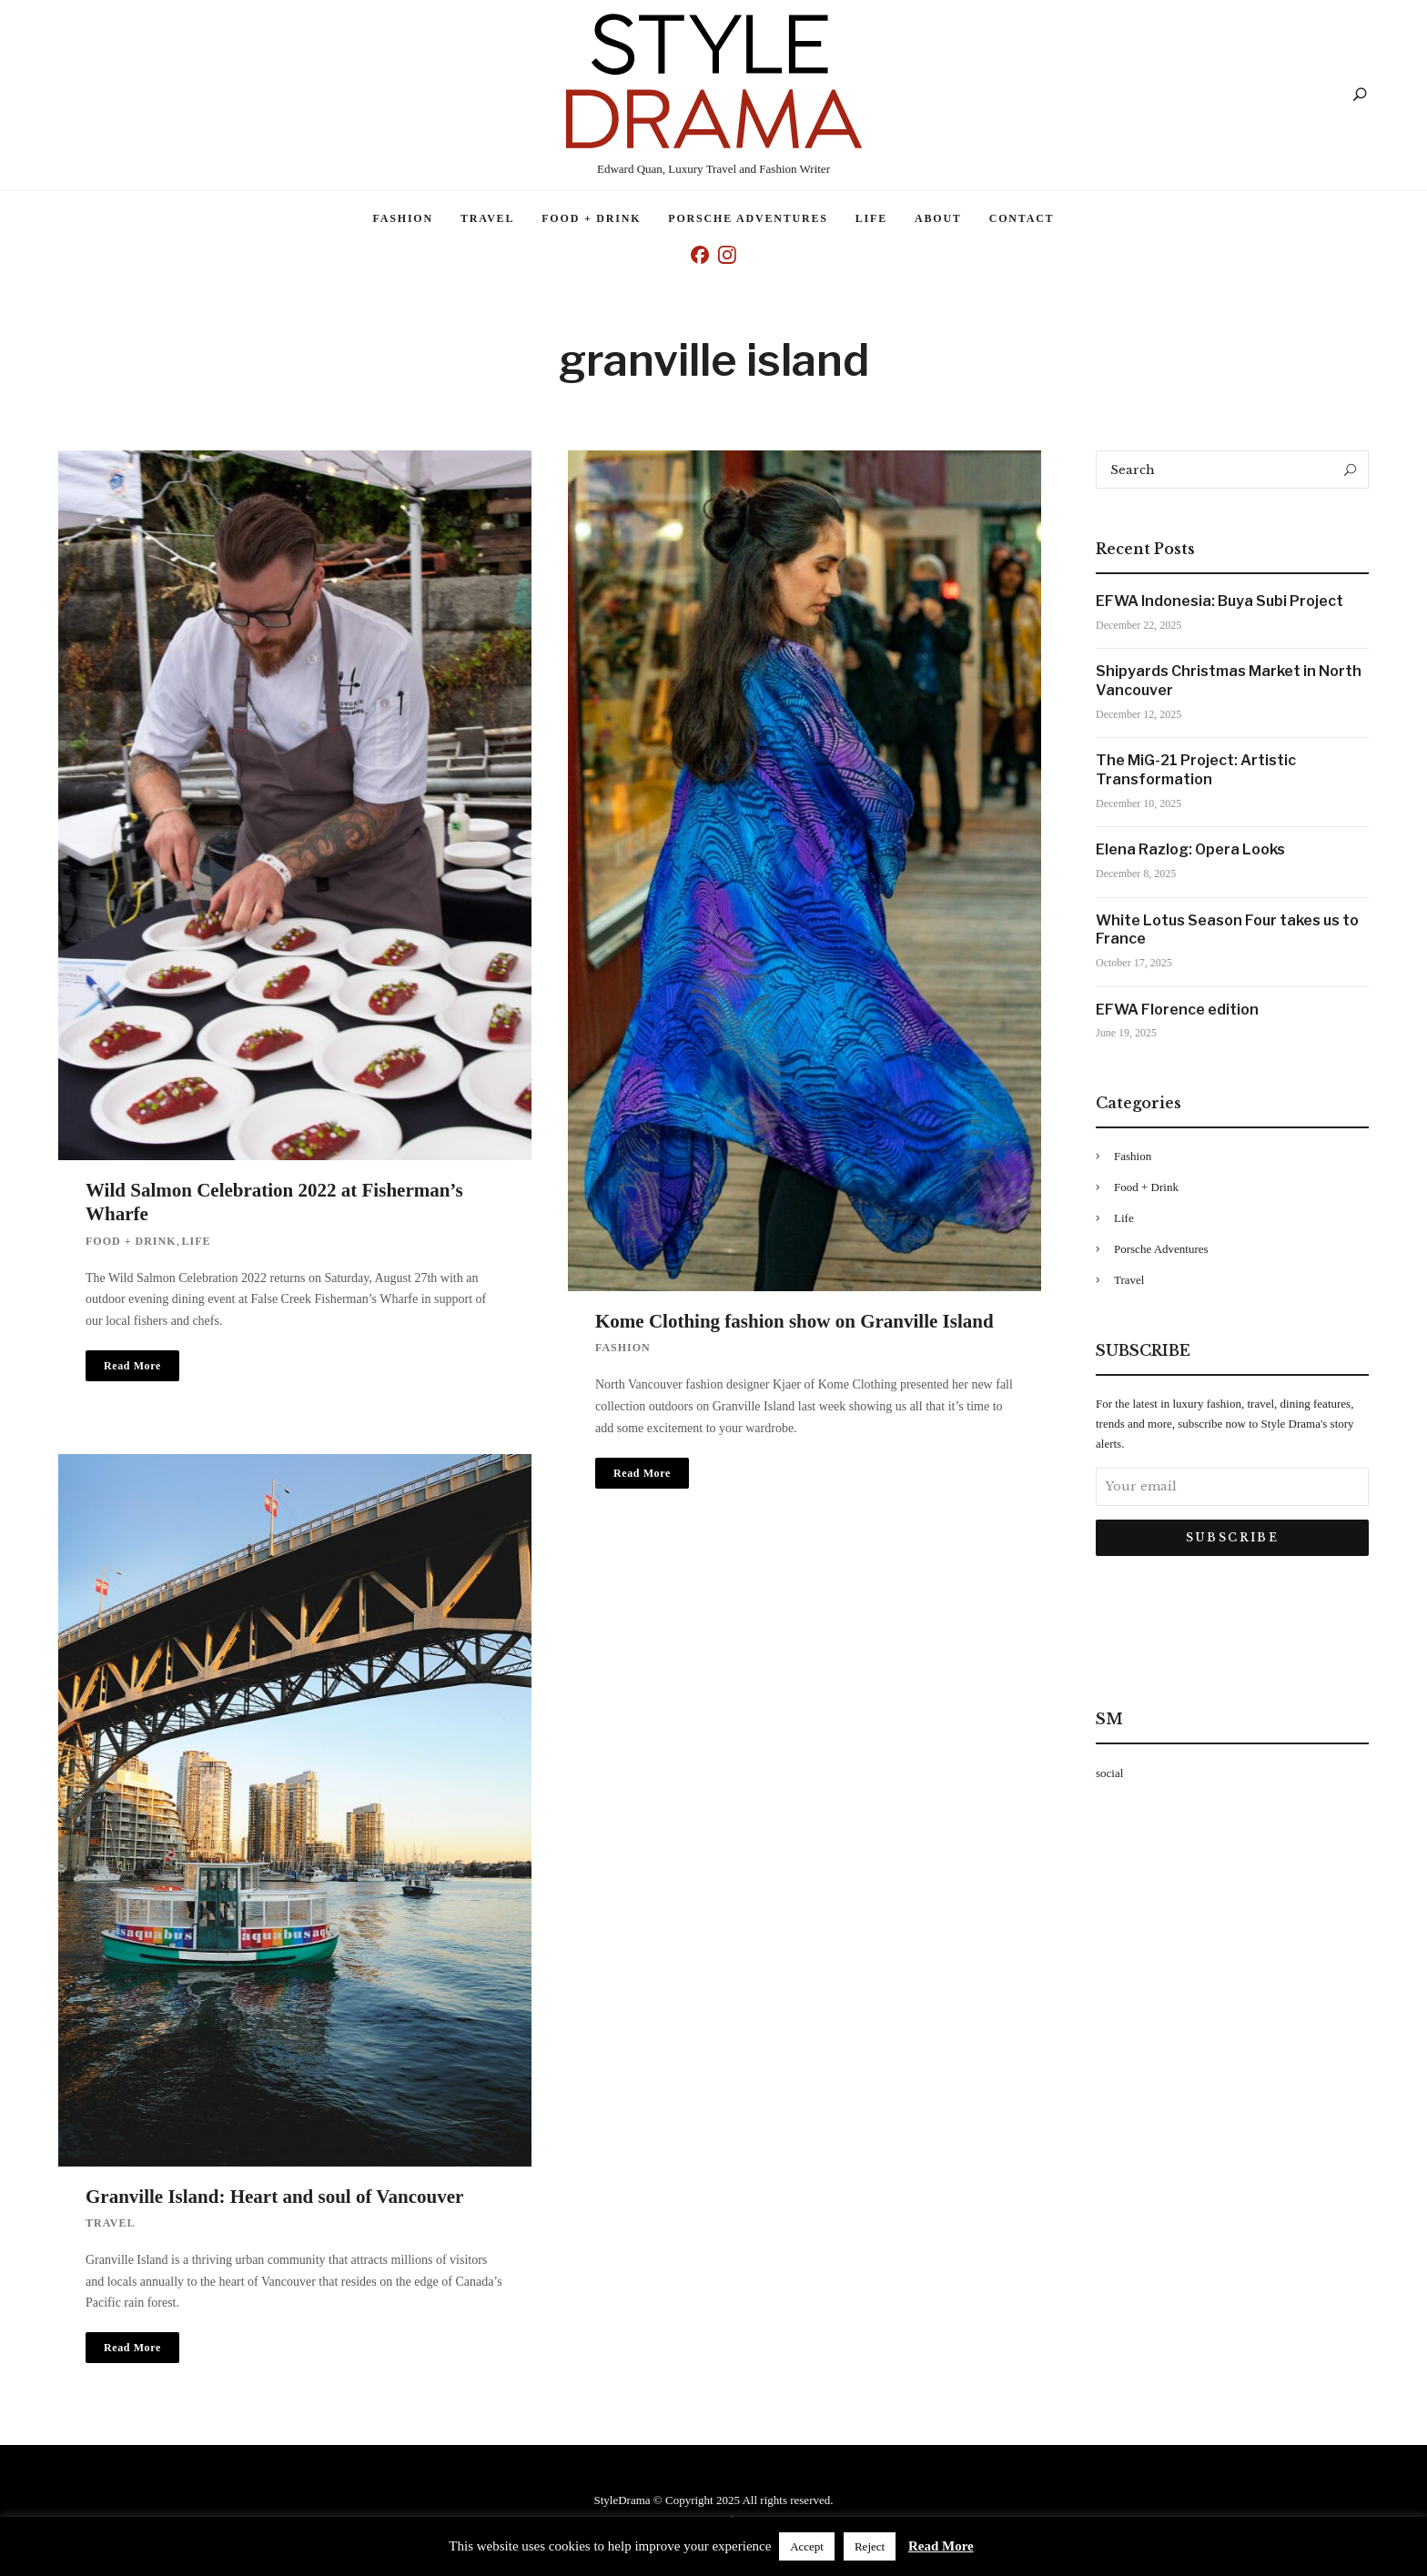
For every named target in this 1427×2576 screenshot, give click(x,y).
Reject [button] (870, 2546)
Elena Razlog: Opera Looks (1190, 849)
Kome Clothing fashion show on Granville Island (794, 1321)
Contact (1022, 218)
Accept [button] (807, 2546)
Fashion (403, 218)
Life (871, 218)
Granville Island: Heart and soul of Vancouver (274, 2196)
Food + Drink (591, 218)
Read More (941, 2546)
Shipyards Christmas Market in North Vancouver (1228, 680)
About (938, 218)
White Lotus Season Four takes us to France (1227, 930)
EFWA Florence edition (1177, 1009)
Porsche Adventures (747, 218)
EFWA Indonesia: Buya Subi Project (1219, 601)
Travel (487, 218)
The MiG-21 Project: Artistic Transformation (1196, 770)
